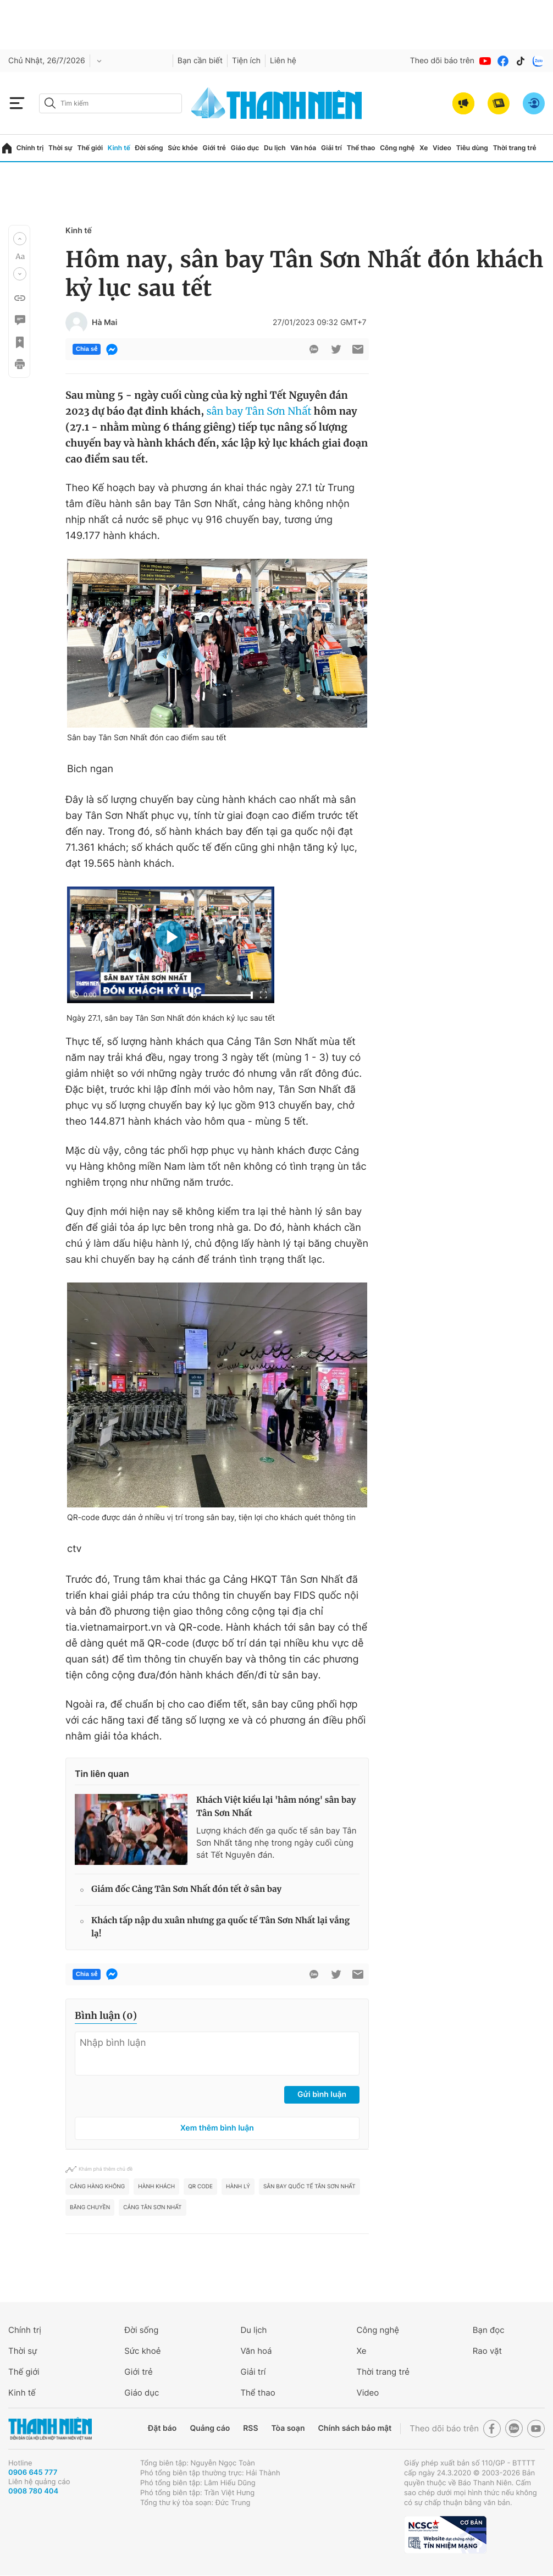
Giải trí (331, 148)
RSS (250, 2428)
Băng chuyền (90, 2207)
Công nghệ (397, 148)
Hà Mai (104, 322)
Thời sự (60, 148)
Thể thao (361, 148)
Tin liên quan (102, 1773)
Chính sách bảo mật (354, 2428)
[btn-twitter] (335, 349)
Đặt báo (162, 2428)
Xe (423, 148)
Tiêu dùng (472, 148)
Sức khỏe (182, 148)
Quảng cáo (210, 2428)
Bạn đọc (489, 2330)
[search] (110, 103)
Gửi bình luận (321, 2094)
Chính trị (30, 148)
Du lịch (275, 148)
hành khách (156, 2186)
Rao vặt (487, 2351)
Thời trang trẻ (515, 148)
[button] (19, 238)
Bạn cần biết (200, 60)
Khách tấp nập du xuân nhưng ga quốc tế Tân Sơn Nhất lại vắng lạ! (220, 1927)
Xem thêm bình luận (217, 2128)
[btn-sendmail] (357, 349)
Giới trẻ (214, 148)
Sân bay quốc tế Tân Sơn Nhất (309, 2186)
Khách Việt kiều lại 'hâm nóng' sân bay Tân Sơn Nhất (276, 1807)
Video (442, 148)
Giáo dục (245, 148)
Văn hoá (256, 2351)
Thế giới (90, 148)
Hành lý (238, 2186)
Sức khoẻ (142, 2351)
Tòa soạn (288, 2428)
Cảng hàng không (97, 2186)
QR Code (200, 2186)
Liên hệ (283, 60)
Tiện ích (246, 60)
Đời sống (149, 148)
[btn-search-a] (50, 103)
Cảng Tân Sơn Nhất (152, 2207)
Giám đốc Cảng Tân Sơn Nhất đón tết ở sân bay (186, 1889)
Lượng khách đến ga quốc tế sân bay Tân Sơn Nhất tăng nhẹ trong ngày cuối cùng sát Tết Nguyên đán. (276, 1842)
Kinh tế (119, 148)
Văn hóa (303, 148)
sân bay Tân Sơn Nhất (258, 411)
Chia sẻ (86, 349)
